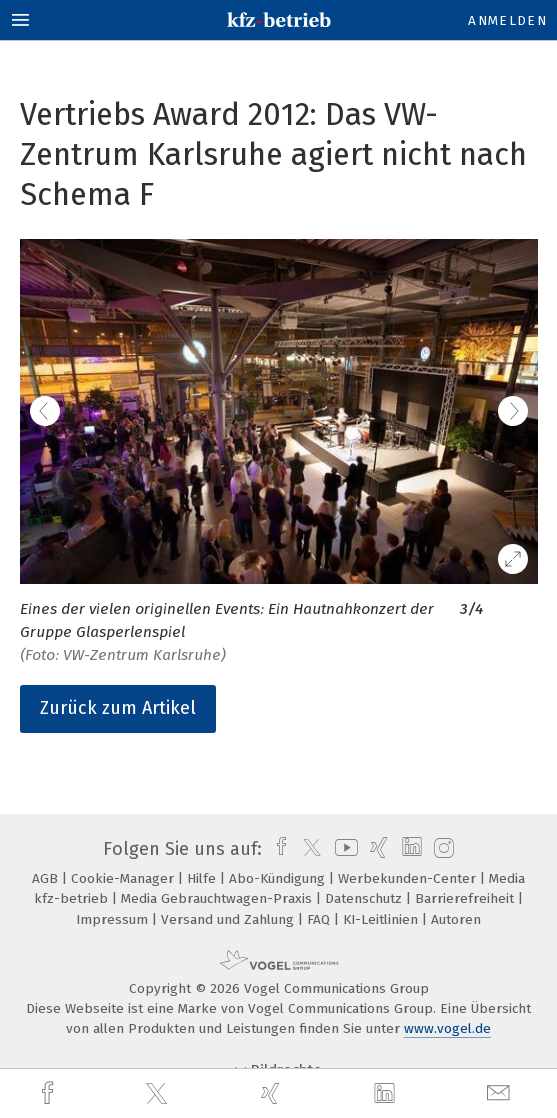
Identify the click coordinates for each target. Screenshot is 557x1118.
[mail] (501, 1093)
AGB (47, 878)
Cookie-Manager (124, 878)
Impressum (114, 919)
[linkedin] (387, 1094)
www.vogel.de (447, 1028)
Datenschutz (365, 898)
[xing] (273, 1093)
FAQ (320, 919)
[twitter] (159, 1094)
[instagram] (441, 849)
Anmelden (507, 20)
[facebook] (50, 1093)
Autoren (456, 919)
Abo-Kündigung (279, 878)
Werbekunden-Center (409, 878)
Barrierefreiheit (466, 898)
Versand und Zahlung (229, 919)
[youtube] (343, 849)
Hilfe (203, 878)
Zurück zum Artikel (118, 708)
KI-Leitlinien (382, 919)
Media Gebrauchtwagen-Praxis (218, 898)
